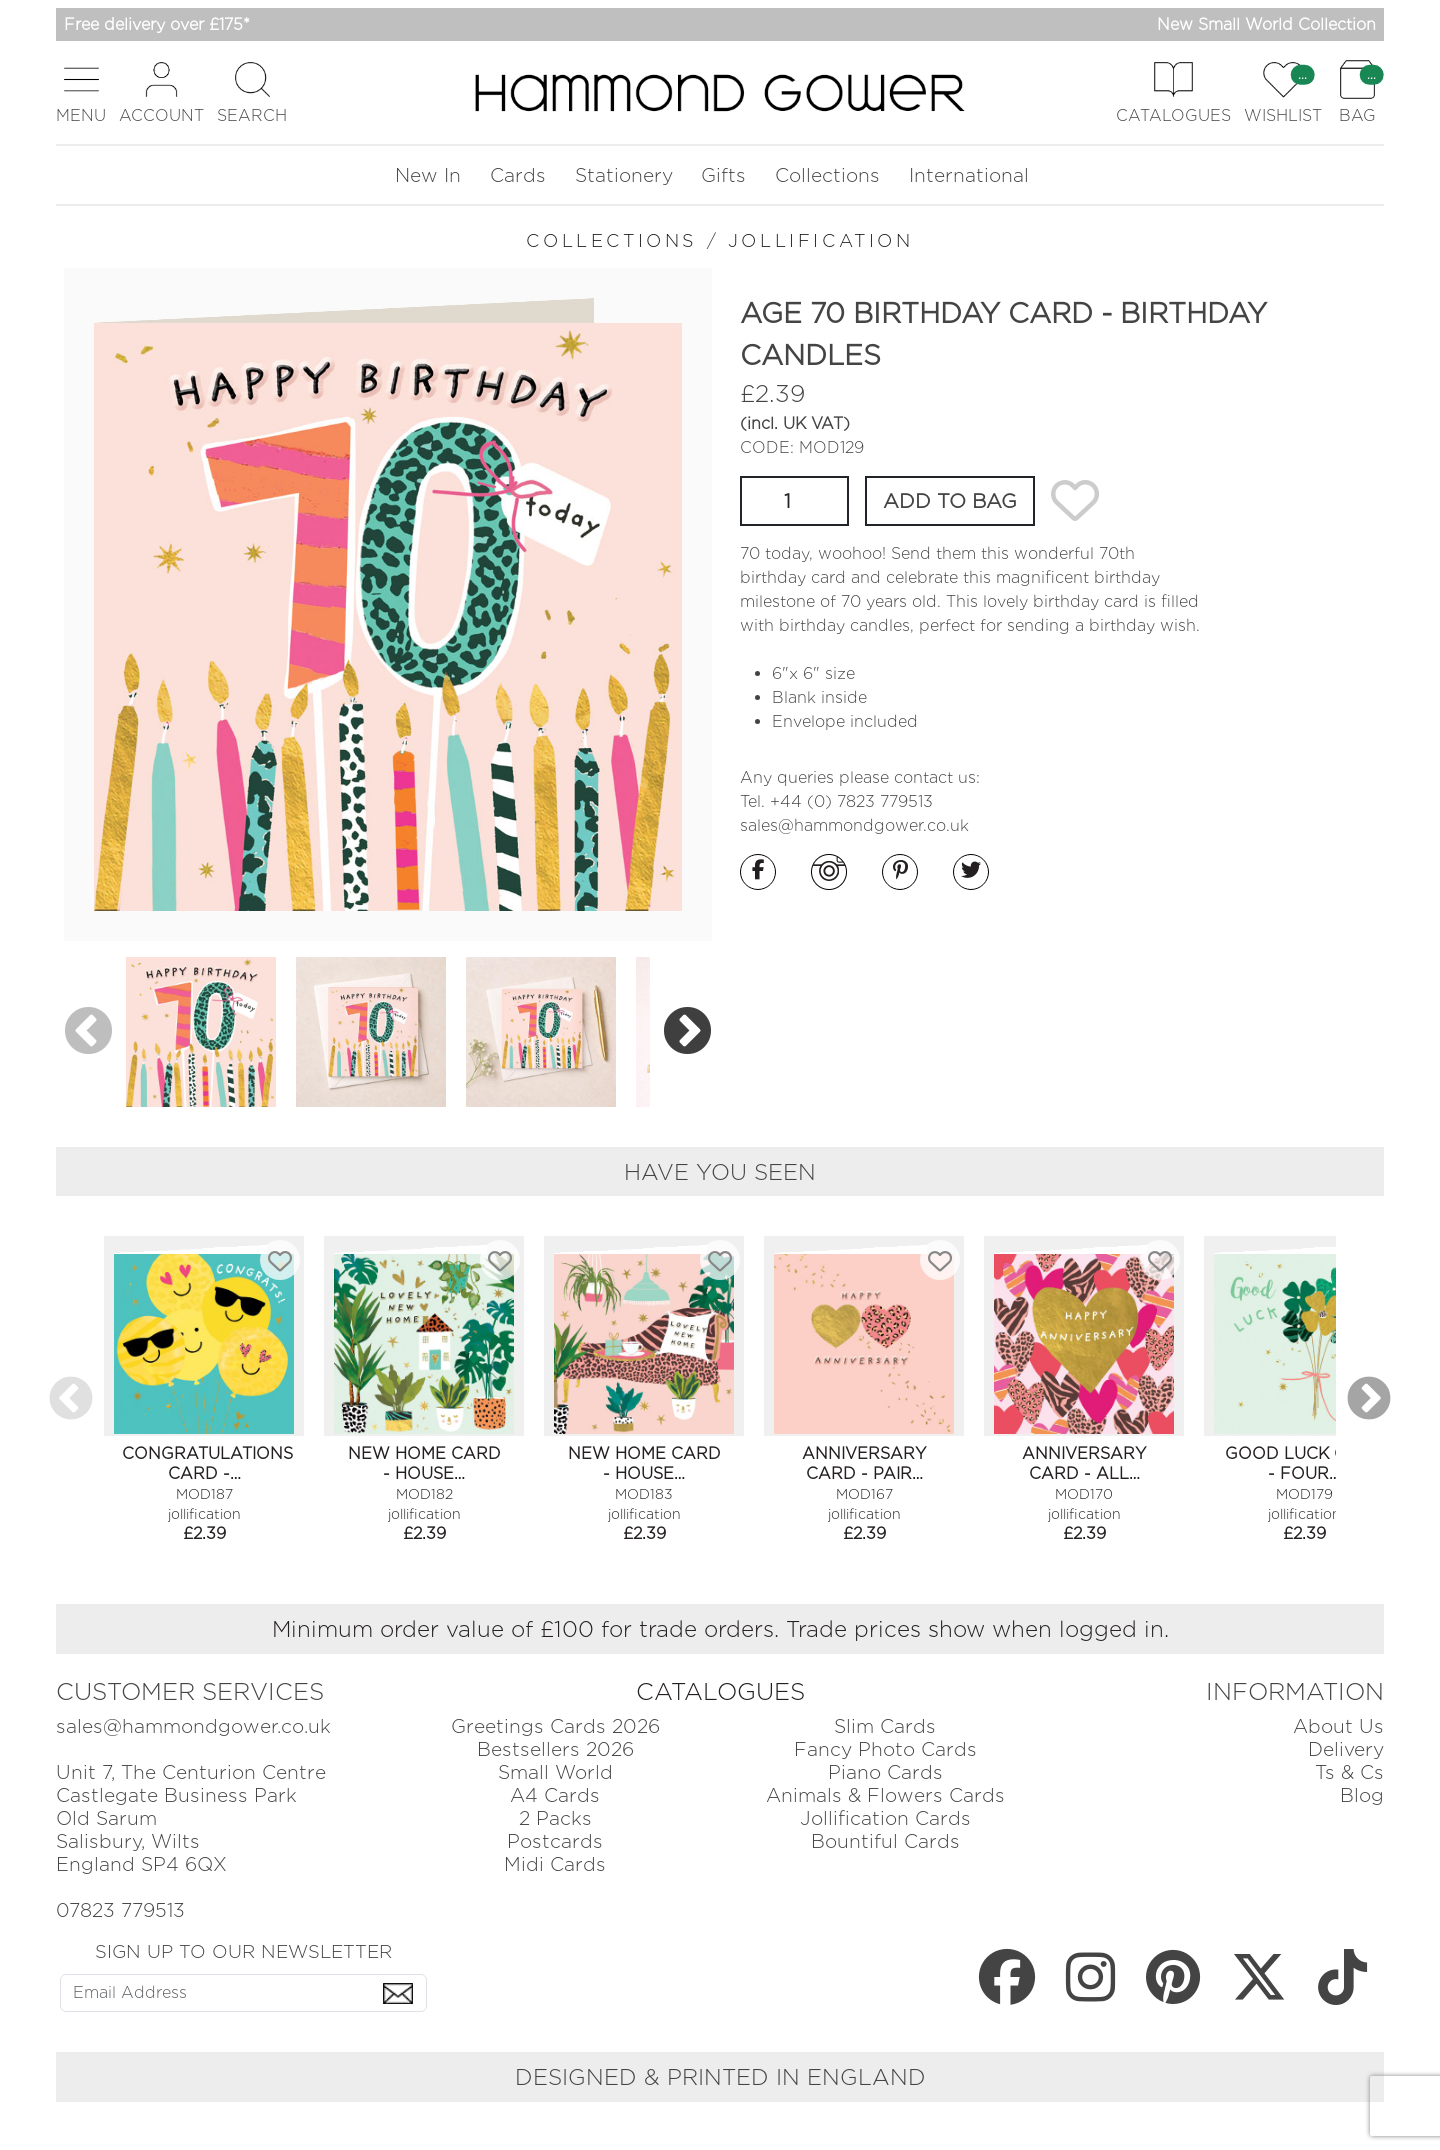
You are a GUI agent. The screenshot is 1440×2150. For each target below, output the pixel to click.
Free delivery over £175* (157, 24)
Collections (827, 175)
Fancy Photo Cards (885, 1749)
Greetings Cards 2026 (555, 1726)
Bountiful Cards (885, 1841)
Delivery (1346, 1749)
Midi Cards (555, 1864)
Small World (555, 1772)
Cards (518, 175)
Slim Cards (885, 1726)
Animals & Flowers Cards (885, 1795)
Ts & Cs (1349, 1772)
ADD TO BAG (950, 501)
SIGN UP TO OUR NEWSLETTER (243, 1951)
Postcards (555, 1841)
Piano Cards (885, 1772)
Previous (88, 1031)
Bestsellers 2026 (555, 1749)
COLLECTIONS (612, 240)
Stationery (624, 175)
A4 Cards (555, 1795)
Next (687, 1031)
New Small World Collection (1266, 24)
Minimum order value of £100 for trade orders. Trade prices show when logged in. (720, 1628)
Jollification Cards (885, 1818)
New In (428, 175)
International (969, 175)
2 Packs (555, 1818)
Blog (1362, 1795)
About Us (1338, 1726)
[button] (81, 92)
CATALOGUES (720, 1691)
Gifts (723, 175)
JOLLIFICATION (821, 240)
